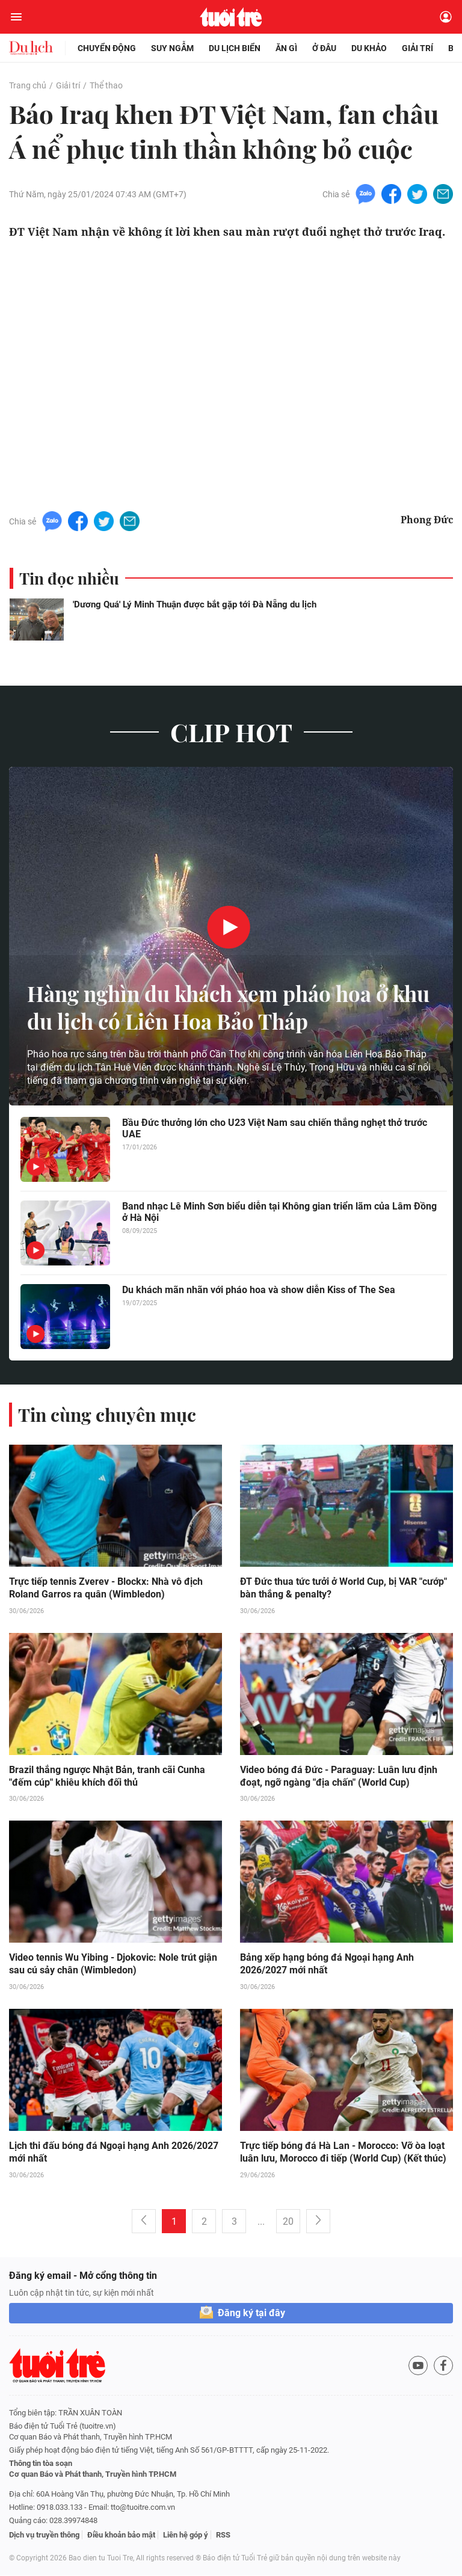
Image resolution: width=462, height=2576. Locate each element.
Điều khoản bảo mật (121, 2535)
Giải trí (417, 48)
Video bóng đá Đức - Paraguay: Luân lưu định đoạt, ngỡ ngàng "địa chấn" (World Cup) (338, 1777)
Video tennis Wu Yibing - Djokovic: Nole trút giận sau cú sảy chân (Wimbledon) (113, 1965)
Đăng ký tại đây (251, 2313)
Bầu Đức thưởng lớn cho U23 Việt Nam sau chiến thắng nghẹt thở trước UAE (274, 1128)
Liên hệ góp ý (185, 2535)
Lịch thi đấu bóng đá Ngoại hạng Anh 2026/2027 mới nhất (113, 2153)
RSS (223, 2535)
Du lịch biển (234, 48)
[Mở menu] (16, 17)
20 (288, 2222)
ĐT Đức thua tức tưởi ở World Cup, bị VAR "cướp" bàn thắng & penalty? (343, 1588)
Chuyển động (107, 48)
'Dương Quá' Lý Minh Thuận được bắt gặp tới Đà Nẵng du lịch (194, 604)
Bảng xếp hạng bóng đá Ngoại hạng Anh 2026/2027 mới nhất (327, 1965)
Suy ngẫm (172, 48)
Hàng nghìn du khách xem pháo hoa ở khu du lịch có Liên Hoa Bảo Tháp (214, 1007)
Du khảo (369, 48)
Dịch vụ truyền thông (44, 2535)
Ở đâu (324, 48)
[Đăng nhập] (446, 17)
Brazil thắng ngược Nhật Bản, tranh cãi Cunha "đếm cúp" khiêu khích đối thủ (107, 1777)
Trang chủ (27, 85)
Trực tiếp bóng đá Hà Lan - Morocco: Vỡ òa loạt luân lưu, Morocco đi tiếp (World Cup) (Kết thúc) (343, 2153)
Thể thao (106, 85)
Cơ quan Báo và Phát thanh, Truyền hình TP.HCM (92, 2474)
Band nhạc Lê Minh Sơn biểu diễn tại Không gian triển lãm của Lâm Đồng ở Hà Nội (279, 1211)
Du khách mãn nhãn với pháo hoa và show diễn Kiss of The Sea (258, 1290)
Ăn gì (286, 48)
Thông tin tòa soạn (40, 2463)
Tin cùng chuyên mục (107, 1415)
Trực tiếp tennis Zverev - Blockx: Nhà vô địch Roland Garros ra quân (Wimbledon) (106, 1588)
